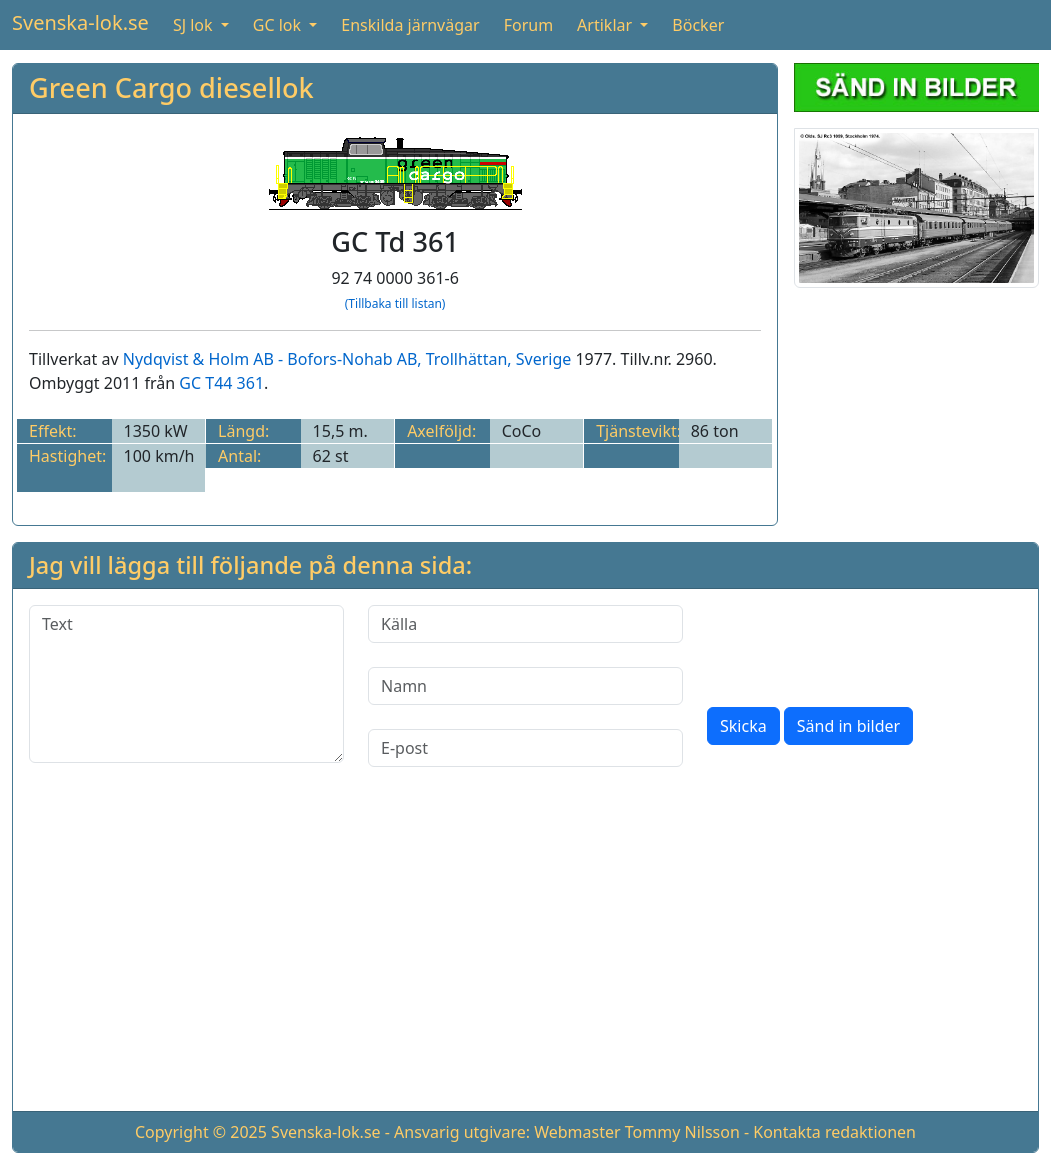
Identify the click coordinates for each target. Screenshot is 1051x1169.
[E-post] (525, 748)
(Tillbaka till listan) (395, 303)
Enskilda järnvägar (410, 25)
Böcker (698, 25)
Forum (528, 25)
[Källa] (525, 624)
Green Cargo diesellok (171, 87)
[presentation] (859, 644)
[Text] (186, 684)
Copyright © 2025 (201, 1132)
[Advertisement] (525, 955)
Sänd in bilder (848, 726)
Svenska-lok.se (80, 22)
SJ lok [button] (195, 25)
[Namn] (525, 686)
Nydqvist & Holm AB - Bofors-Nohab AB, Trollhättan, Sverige (347, 359)
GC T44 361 (221, 383)
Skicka (743, 726)
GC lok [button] (279, 25)
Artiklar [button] (606, 25)
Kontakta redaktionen (834, 1132)
